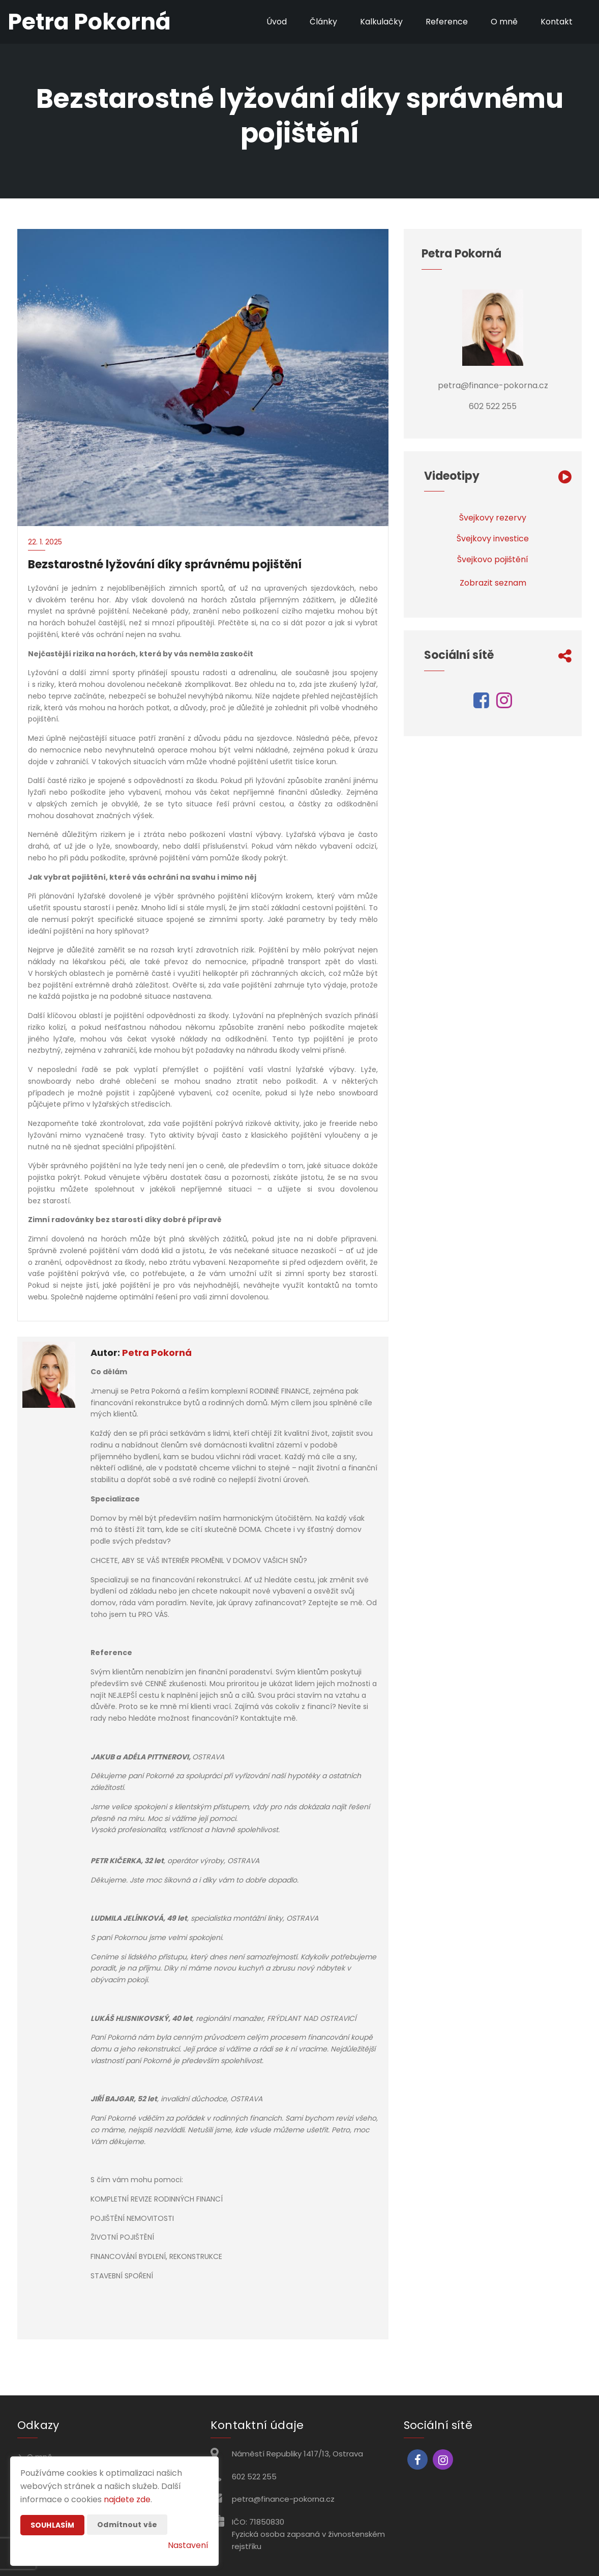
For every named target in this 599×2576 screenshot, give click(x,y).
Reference (447, 21)
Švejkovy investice (493, 538)
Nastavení (188, 2545)
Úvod (276, 21)
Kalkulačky (381, 21)
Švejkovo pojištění (492, 559)
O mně (504, 21)
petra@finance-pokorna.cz (283, 2499)
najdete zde (127, 2499)
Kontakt (557, 21)
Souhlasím (52, 2525)
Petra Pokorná (157, 1352)
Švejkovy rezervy (492, 518)
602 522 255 (254, 2476)
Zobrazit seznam (493, 583)
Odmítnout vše (127, 2525)
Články (323, 21)
